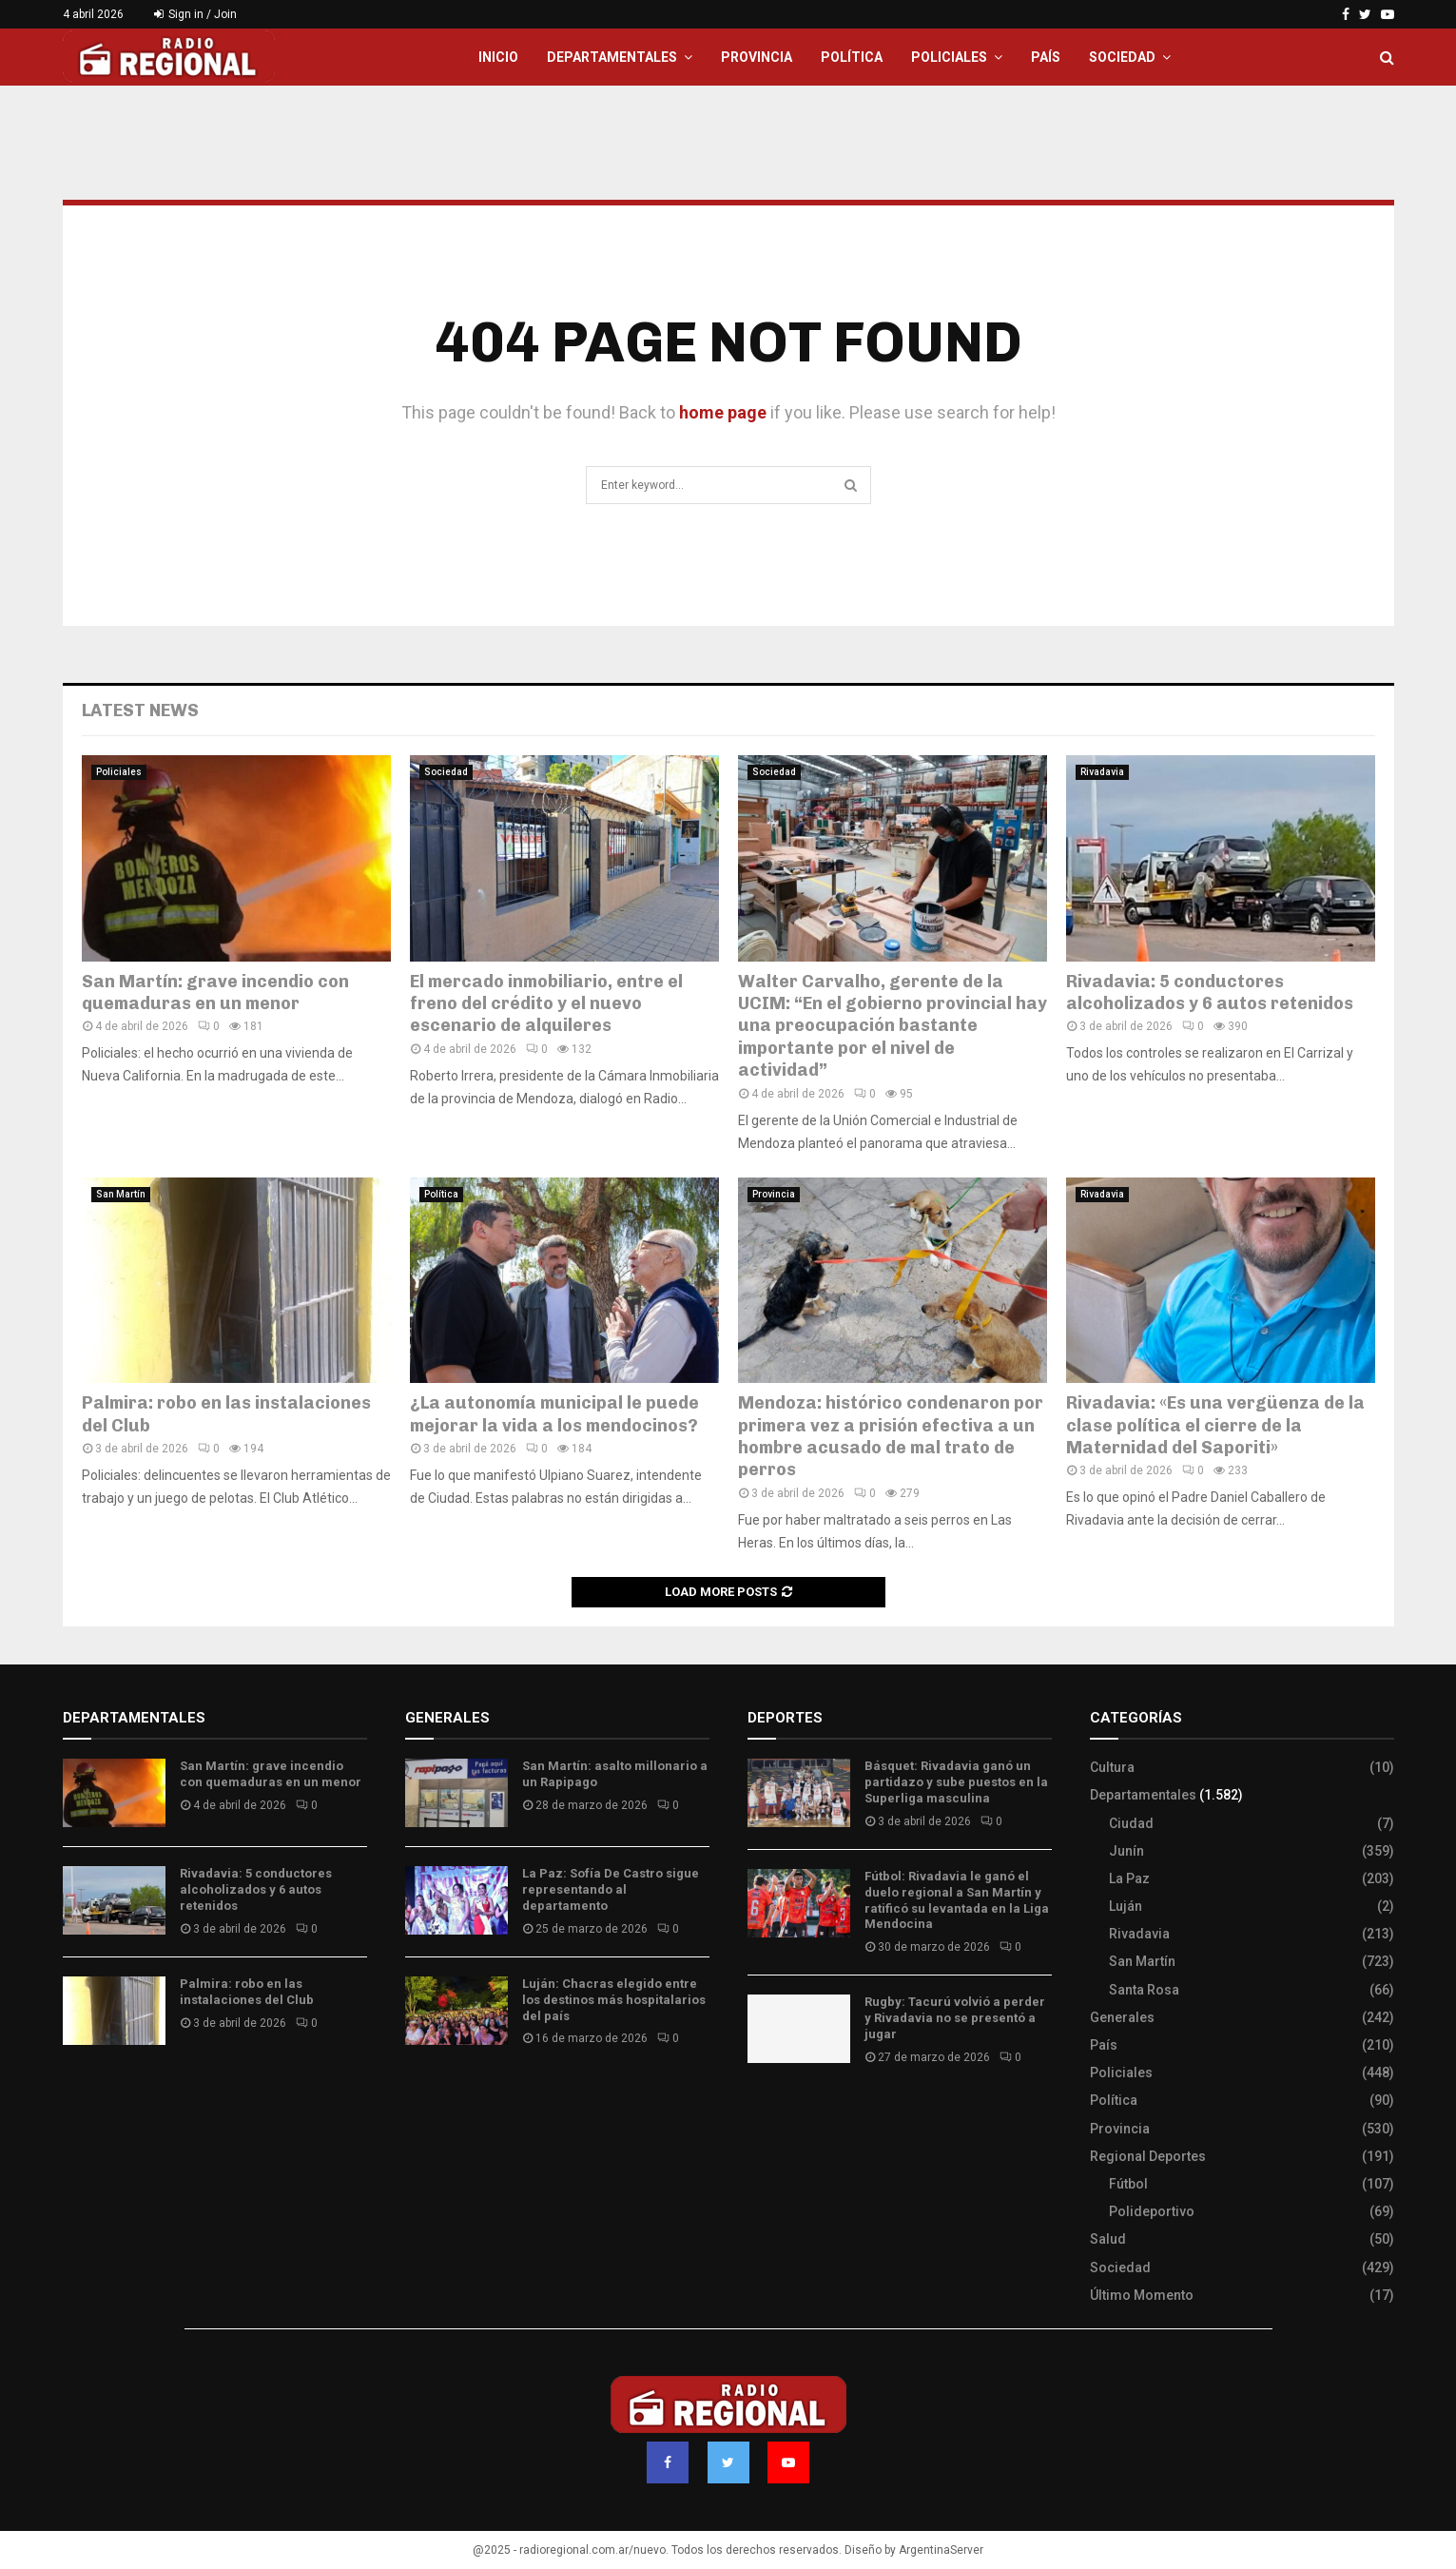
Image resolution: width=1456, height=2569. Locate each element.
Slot (760, 2113)
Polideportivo (1151, 2211)
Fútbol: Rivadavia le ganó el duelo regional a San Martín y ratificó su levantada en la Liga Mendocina (956, 1900)
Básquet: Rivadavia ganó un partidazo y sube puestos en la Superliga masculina (956, 1782)
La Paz (1129, 1878)
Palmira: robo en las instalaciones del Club (247, 1991)
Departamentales (612, 57)
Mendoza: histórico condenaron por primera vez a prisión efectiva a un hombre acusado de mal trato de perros (890, 1436)
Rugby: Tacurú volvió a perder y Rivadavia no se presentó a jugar (954, 2018)
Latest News (140, 710)
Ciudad (1131, 1823)
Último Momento (1142, 2295)
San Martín (121, 1194)
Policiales (949, 57)
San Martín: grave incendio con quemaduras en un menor (215, 992)
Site (786, 2113)
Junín (1126, 1851)
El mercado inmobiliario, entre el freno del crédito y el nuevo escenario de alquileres (546, 1004)
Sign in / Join (195, 14)
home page (723, 412)
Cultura (1112, 1767)
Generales (1122, 2017)
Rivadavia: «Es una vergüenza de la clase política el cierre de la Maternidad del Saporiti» (1215, 1425)
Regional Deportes (1148, 2156)
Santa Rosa (1144, 1989)
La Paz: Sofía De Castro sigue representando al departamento (610, 1889)
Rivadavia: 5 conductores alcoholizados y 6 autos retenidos (1209, 992)
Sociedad (1122, 57)
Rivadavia (1102, 772)
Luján (1125, 1906)
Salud (1108, 2239)
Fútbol (1128, 2183)
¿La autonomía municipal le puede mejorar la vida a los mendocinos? (554, 1413)
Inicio (498, 57)
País (1045, 57)
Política (852, 57)
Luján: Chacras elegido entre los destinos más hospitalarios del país (614, 1999)
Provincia (756, 57)
